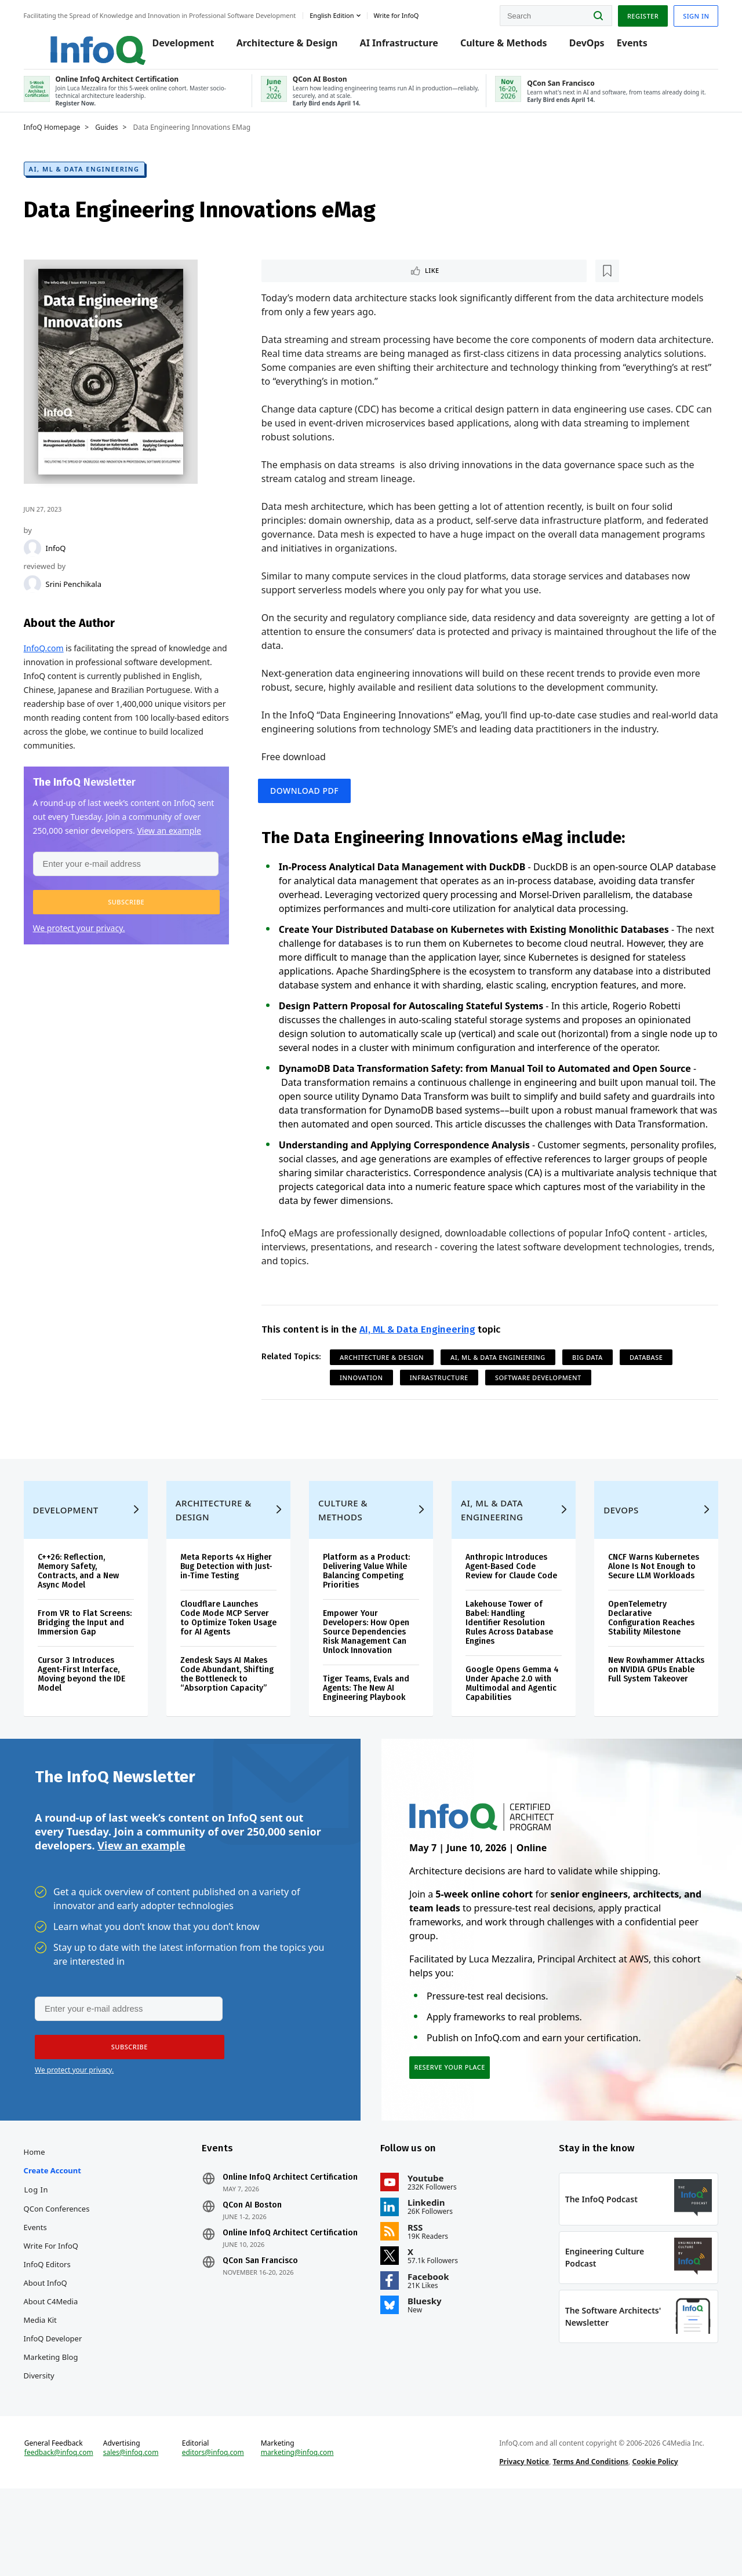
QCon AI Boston (258, 2285)
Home (45, 2222)
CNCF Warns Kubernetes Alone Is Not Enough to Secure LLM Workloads (647, 1624)
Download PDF (311, 805)
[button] (133, 929)
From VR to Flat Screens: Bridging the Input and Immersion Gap (89, 1685)
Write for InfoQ (62, 2316)
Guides (118, 137)
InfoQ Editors (58, 2335)
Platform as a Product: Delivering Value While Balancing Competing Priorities (368, 1629)
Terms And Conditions (587, 2543)
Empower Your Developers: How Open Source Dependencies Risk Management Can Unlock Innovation (368, 1689)
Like (296, 281)
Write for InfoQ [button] (407, 13)
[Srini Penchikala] (43, 594)
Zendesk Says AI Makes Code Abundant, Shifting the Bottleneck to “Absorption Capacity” (231, 1736)
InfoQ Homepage (63, 137)
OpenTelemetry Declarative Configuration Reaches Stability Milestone (645, 1676)
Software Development (542, 1424)
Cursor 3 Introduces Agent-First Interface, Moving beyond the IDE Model (92, 1741)
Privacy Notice (520, 2543)
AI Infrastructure (393, 47)
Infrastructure (442, 1424)
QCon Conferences (68, 2279)
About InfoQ (56, 2353)
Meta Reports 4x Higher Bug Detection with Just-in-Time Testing (232, 1624)
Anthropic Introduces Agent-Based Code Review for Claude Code (509, 1624)
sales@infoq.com (140, 2534)
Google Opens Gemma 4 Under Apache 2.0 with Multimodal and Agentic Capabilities (506, 1741)
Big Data (591, 1403)
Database (649, 1403)
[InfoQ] (43, 558)
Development (178, 47)
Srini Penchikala (84, 594)
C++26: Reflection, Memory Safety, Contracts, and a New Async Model (89, 1629)
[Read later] (333, 281)
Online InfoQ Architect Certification (271, 2252)
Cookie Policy (651, 2543)
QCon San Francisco (266, 2350)
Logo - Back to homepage (82, 41)
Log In (47, 2260)
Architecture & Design (281, 47)
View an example (141, 1909)
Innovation (365, 1424)
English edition (343, 13)
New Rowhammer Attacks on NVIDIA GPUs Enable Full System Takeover (646, 1732)
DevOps (581, 47)
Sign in (685, 13)
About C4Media (62, 2372)
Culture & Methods (498, 47)
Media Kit (51, 2390)
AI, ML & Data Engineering (95, 178)
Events (626, 47)
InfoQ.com (55, 657)
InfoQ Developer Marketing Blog (64, 2418)
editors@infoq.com (219, 2534)
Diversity (50, 2446)
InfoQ (67, 558)
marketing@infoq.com (300, 2534)
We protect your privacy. (90, 954)
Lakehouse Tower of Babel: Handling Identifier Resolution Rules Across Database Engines (507, 1680)
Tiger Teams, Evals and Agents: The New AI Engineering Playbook (368, 1746)
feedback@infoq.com (69, 2543)
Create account (63, 2241)
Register (631, 13)
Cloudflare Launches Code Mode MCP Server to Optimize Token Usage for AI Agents (231, 1676)
